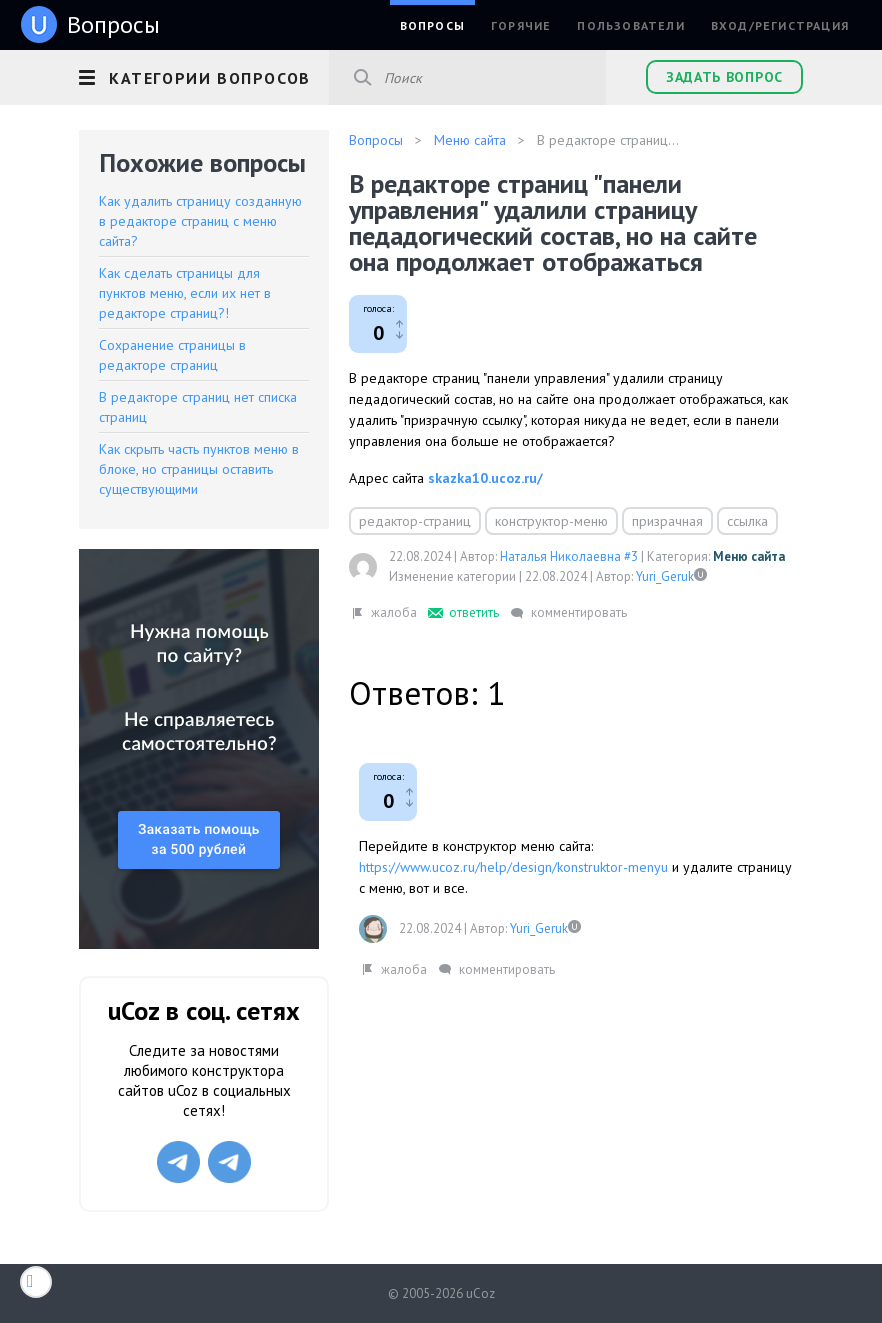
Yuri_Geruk (665, 576)
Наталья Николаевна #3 (569, 556)
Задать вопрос (724, 77)
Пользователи (630, 25)
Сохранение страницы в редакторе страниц (172, 355)
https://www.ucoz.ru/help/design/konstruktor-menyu (513, 867)
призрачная (667, 521)
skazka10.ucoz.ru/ (485, 478)
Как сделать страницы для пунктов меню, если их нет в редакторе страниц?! (185, 293)
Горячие (521, 25)
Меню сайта (749, 556)
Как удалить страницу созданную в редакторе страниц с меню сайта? (200, 221)
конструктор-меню (551, 521)
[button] (204, 75)
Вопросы (432, 25)
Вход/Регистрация (780, 25)
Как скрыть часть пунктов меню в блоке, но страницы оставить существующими (199, 469)
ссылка (747, 521)
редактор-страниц (415, 521)
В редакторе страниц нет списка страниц (198, 407)
